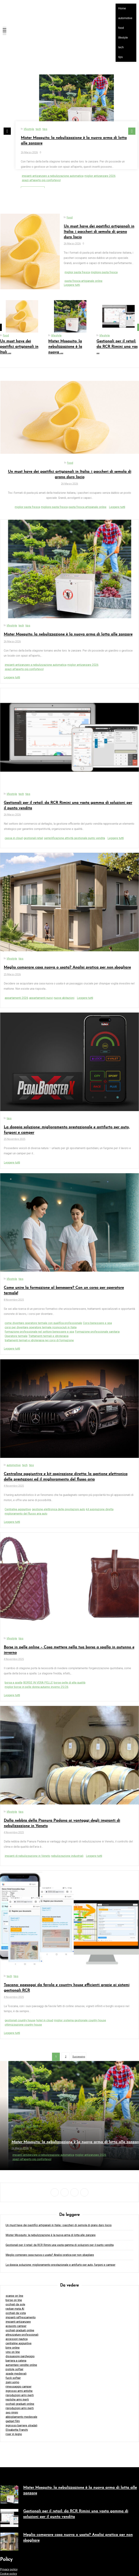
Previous (7, 131)
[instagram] (10, 2477)
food (121, 27)
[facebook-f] (2, 2477)
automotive (125, 18)
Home (122, 8)
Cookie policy (8, 2573)
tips (120, 57)
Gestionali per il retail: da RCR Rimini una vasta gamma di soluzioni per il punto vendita (75, 2514)
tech (121, 47)
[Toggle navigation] (4, 31)
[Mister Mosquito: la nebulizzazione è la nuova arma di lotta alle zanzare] (9, 2495)
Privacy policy (9, 2569)
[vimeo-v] (17, 2477)
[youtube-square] (24, 2477)
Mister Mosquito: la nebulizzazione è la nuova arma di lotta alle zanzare (80, 2490)
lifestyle (123, 37)
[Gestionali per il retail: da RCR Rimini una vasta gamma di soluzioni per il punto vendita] (9, 2518)
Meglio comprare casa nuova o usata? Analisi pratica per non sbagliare (78, 2537)
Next (131, 131)
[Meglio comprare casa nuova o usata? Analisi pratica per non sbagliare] (9, 2542)
